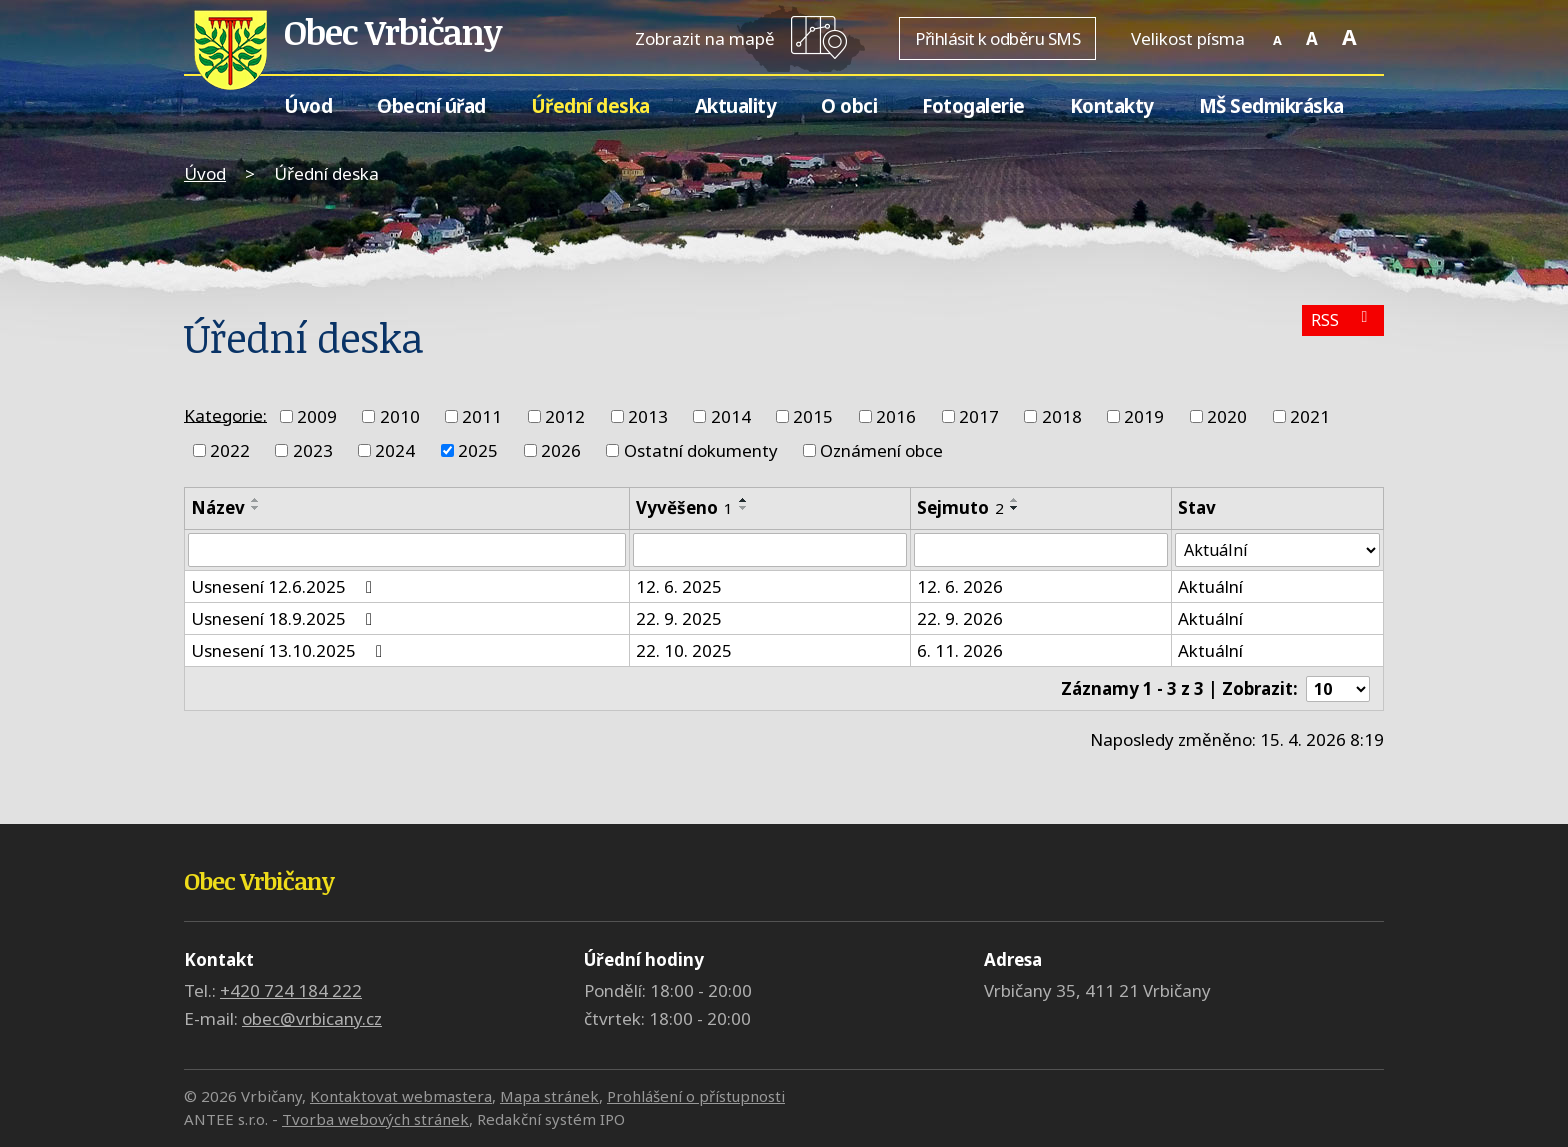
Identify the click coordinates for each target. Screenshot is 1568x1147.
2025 (478, 450)
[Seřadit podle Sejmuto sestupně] (1013, 508)
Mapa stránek (549, 1096)
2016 (896, 416)
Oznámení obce (881, 450)
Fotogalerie (973, 105)
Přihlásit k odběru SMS (997, 38)
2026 (561, 450)
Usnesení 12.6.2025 (285, 588)
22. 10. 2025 (683, 652)
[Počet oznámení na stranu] (1336, 690)
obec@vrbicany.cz (312, 1018)
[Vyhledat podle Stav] (1276, 551)
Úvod (308, 105)
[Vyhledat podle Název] (406, 551)
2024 (395, 450)
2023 (313, 450)
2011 (482, 416)
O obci (849, 105)
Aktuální (1207, 588)
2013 (648, 416)
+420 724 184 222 (291, 990)
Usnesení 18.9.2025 (285, 620)
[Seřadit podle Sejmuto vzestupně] (1013, 500)
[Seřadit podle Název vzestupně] (256, 500)
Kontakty (1112, 105)
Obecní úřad (431, 105)
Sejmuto (958, 507)
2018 (1062, 416)
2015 (813, 416)
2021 (1310, 416)
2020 (1227, 416)
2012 (565, 416)
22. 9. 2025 (678, 620)
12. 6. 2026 (958, 588)
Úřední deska (590, 105)
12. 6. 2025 (678, 588)
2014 (731, 416)
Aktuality (736, 105)
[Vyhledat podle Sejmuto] (1038, 551)
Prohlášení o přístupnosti (696, 1096)
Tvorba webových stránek (375, 1119)
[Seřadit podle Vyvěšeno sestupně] (743, 508)
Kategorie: (225, 414)
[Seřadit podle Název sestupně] (256, 508)
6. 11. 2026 (958, 652)
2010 (400, 416)
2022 (230, 450)
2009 (317, 416)
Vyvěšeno (683, 507)
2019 (1144, 416)
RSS (1341, 322)
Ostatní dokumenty (701, 450)
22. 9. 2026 (958, 620)
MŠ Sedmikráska (1271, 105)
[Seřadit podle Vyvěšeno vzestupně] (743, 500)
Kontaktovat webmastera (401, 1096)
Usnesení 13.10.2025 (290, 652)
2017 (979, 416)
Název (218, 507)
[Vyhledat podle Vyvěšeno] (769, 551)
